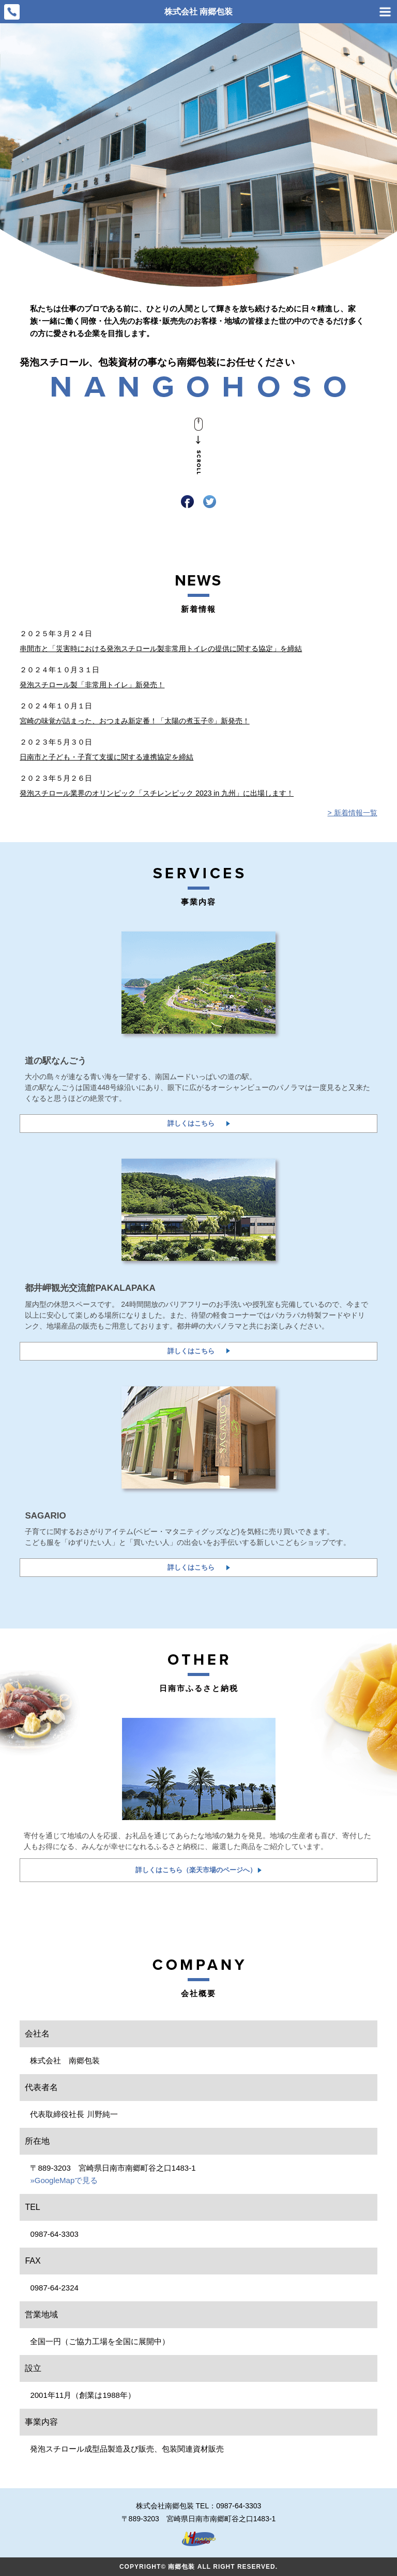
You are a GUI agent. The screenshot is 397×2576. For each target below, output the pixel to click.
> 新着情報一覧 (352, 813)
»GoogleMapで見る (64, 2180)
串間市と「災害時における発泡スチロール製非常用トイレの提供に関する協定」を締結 (161, 648)
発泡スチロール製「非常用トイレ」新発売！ (92, 685)
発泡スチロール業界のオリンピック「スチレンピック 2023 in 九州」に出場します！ (157, 793)
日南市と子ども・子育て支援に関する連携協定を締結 (106, 757)
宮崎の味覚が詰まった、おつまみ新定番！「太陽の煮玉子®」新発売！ (134, 721)
